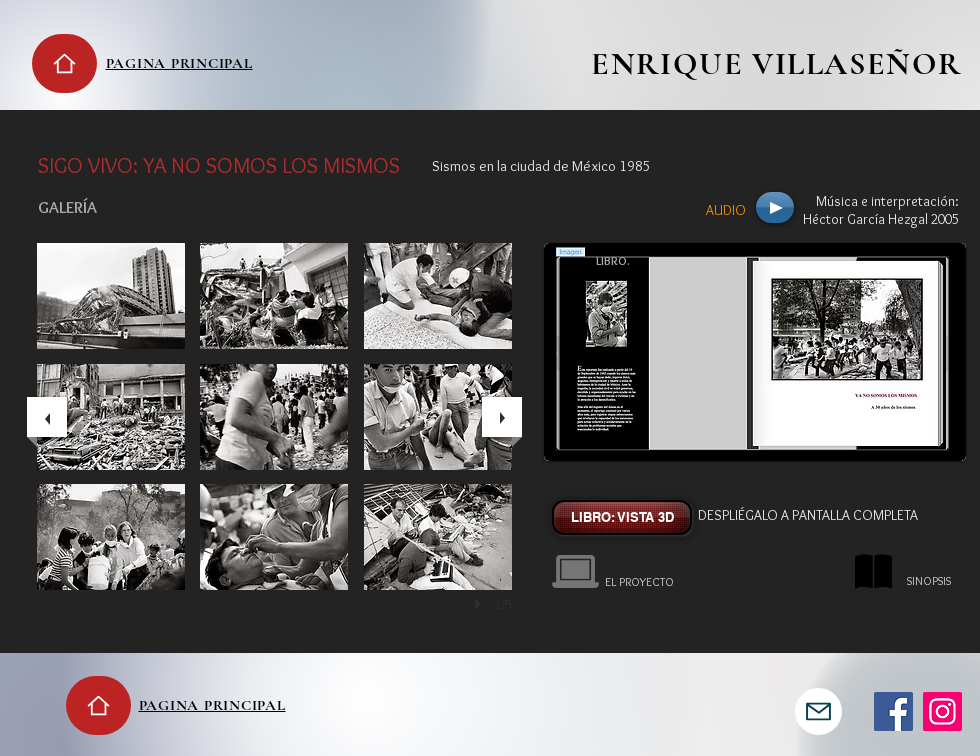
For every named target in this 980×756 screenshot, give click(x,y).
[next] (502, 417)
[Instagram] (942, 711)
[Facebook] (893, 711)
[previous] (47, 417)
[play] (481, 604)
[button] (111, 296)
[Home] (64, 63)
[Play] (775, 207)
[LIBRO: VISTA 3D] (622, 517)
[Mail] (818, 711)
